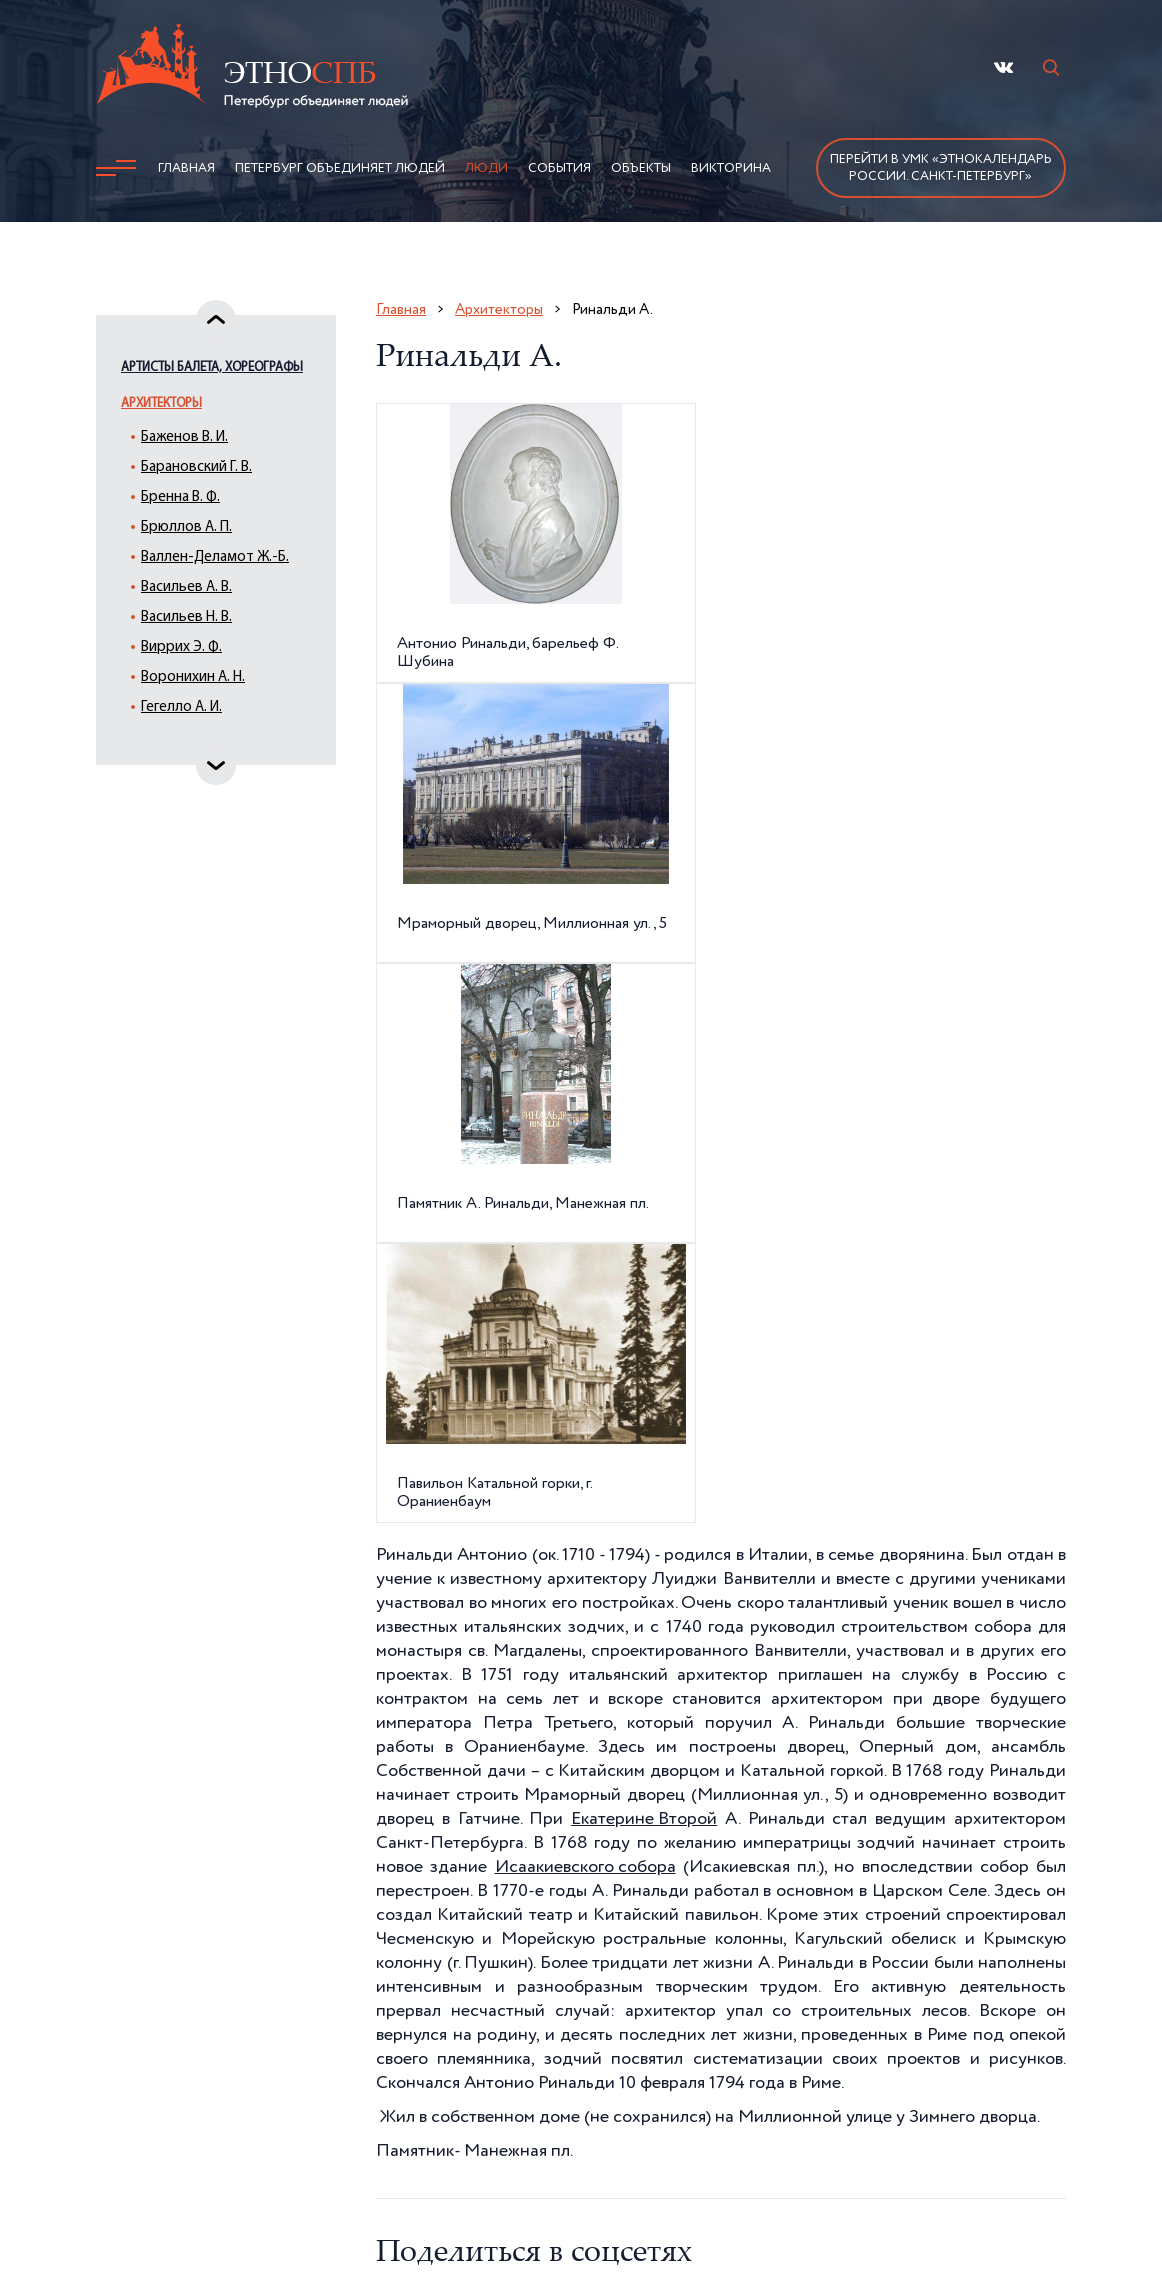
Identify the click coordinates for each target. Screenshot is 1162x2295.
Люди (486, 168)
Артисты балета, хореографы (212, 367)
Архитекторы (161, 403)
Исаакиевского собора (585, 1867)
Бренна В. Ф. (180, 497)
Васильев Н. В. (186, 617)
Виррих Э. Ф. (181, 647)
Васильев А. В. (186, 587)
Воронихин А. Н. (193, 677)
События (559, 168)
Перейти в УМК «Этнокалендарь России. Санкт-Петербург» (941, 168)
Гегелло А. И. (181, 707)
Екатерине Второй (644, 1819)
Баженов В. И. (184, 437)
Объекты (641, 168)
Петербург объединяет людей (340, 168)
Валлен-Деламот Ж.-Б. (215, 557)
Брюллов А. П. (186, 527)
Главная (186, 168)
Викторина (731, 168)
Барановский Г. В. (196, 467)
